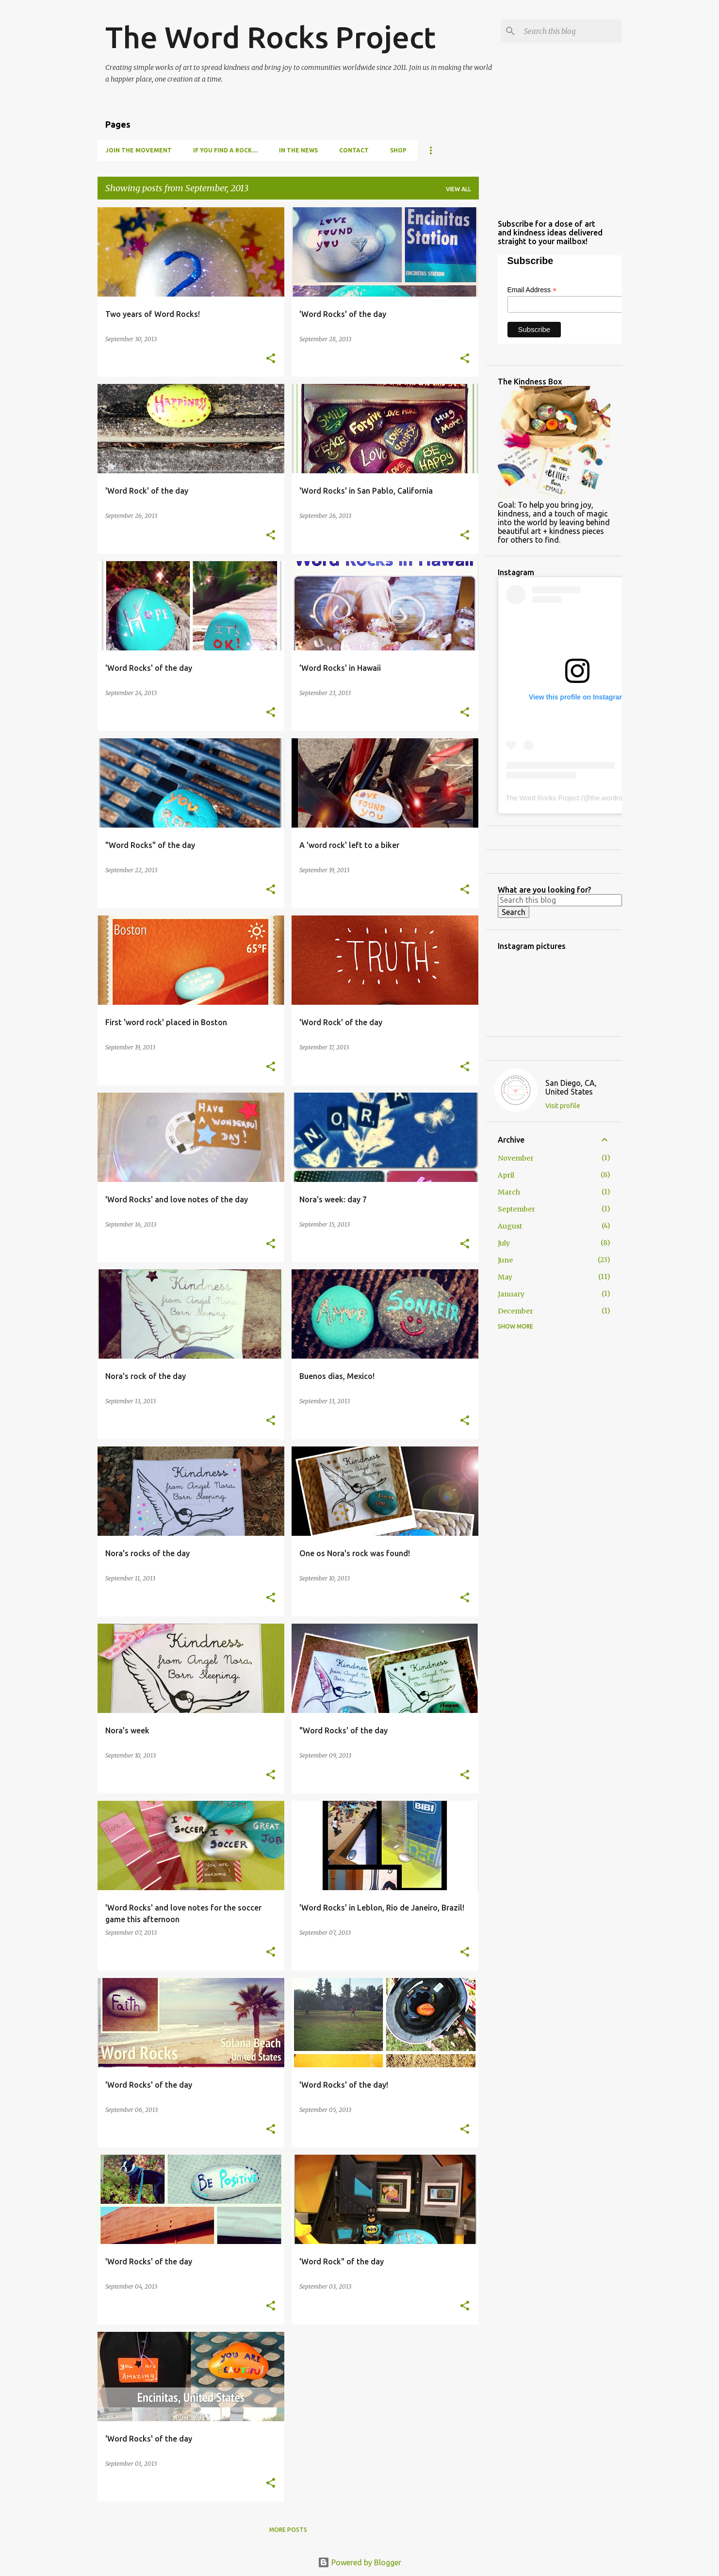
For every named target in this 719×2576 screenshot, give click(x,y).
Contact (354, 150)
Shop (398, 150)
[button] (271, 359)
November (516, 1158)
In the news (298, 150)
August (510, 1226)
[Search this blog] (571, 31)
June (505, 1260)
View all (458, 189)
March (509, 1192)
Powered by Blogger (359, 2562)
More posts (288, 2529)
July (504, 1243)
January (511, 1294)
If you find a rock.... (225, 150)
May (505, 1277)
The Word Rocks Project (270, 37)
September (516, 1209)
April (506, 1175)
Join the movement (138, 150)
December (515, 1311)
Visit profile (562, 1106)
